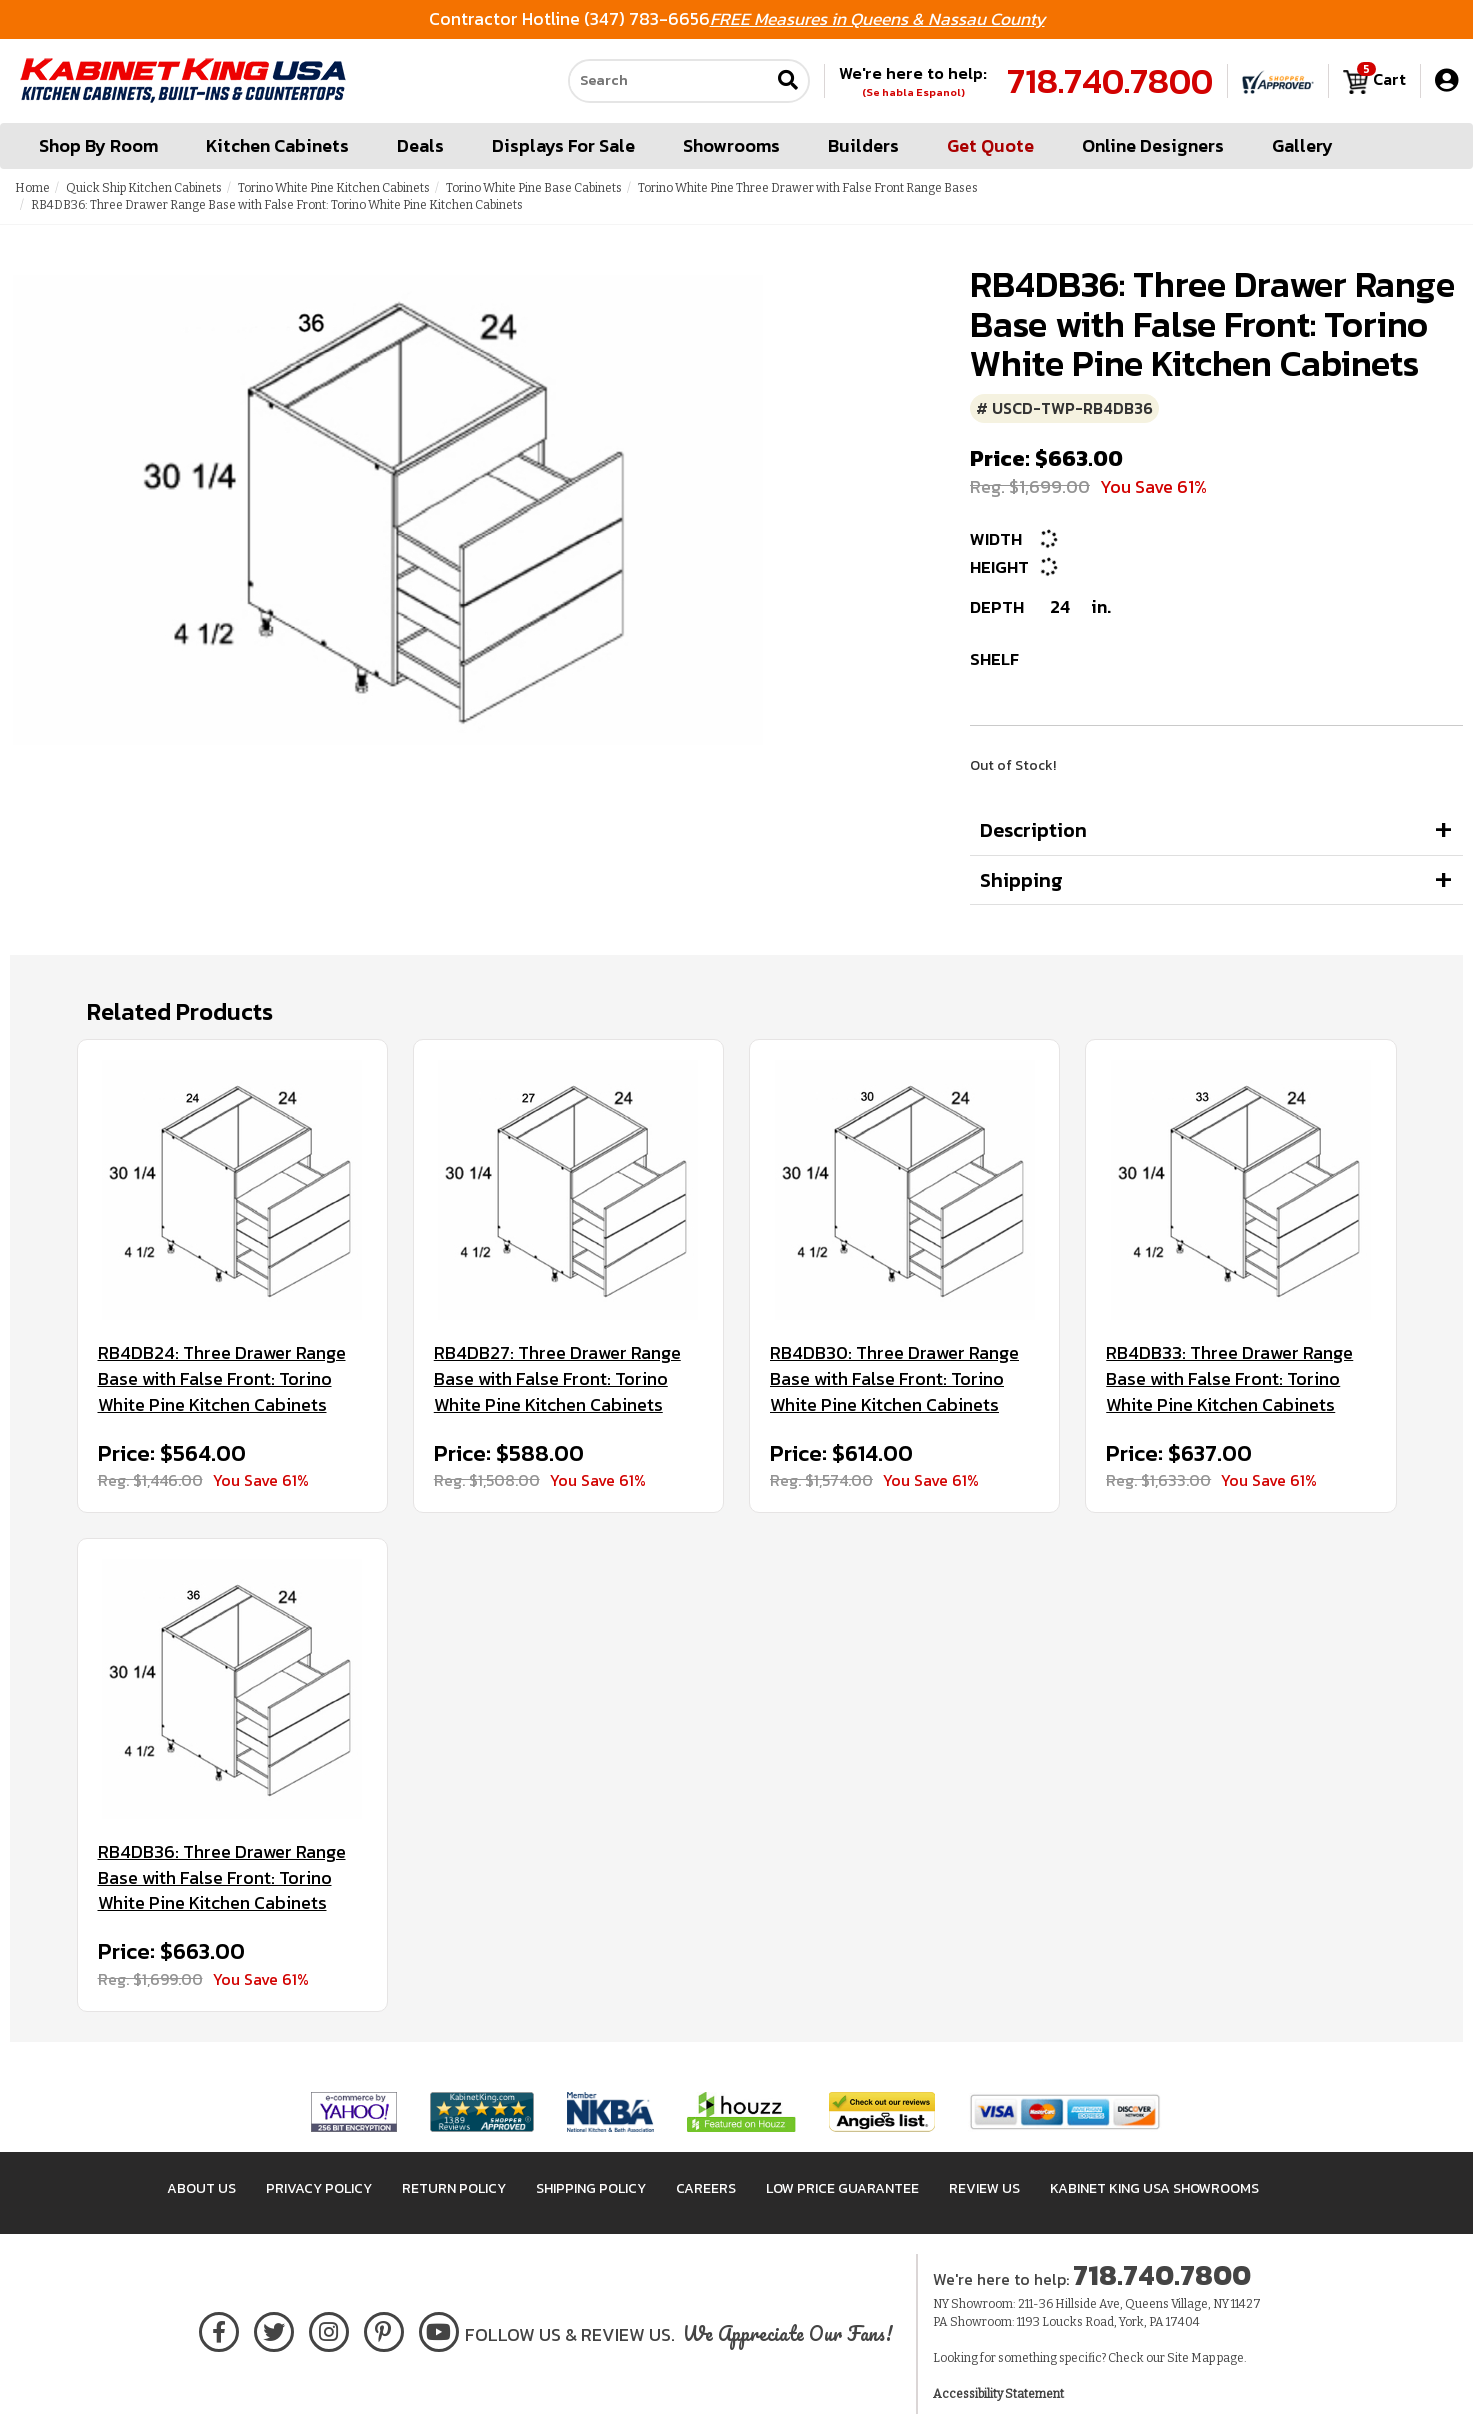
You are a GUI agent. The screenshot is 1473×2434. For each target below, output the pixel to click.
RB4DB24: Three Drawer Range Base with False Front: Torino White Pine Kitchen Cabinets (222, 1378)
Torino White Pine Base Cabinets (534, 188)
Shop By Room (98, 145)
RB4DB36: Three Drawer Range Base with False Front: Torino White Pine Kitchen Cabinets (222, 1877)
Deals (420, 145)
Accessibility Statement (998, 2394)
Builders (863, 145)
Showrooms (731, 145)
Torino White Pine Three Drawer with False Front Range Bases (808, 188)
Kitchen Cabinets (277, 145)
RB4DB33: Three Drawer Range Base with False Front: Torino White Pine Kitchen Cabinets (1229, 1378)
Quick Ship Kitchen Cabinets (144, 188)
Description (1033, 830)
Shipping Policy (591, 2188)
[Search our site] (669, 81)
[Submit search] (788, 81)
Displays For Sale (563, 145)
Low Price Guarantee (842, 2188)
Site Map (1191, 2358)
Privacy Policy (319, 2188)
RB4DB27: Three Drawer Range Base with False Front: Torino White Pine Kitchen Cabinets (557, 1378)
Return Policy (454, 2188)
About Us (201, 2188)
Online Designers (1153, 145)
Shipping (1021, 880)
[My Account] (1446, 80)
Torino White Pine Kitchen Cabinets (334, 188)
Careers (706, 2188)
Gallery (1302, 145)
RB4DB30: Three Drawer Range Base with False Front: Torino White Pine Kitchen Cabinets (894, 1378)
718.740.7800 (1110, 81)
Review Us (984, 2188)
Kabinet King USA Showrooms (1154, 2188)
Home (32, 188)
